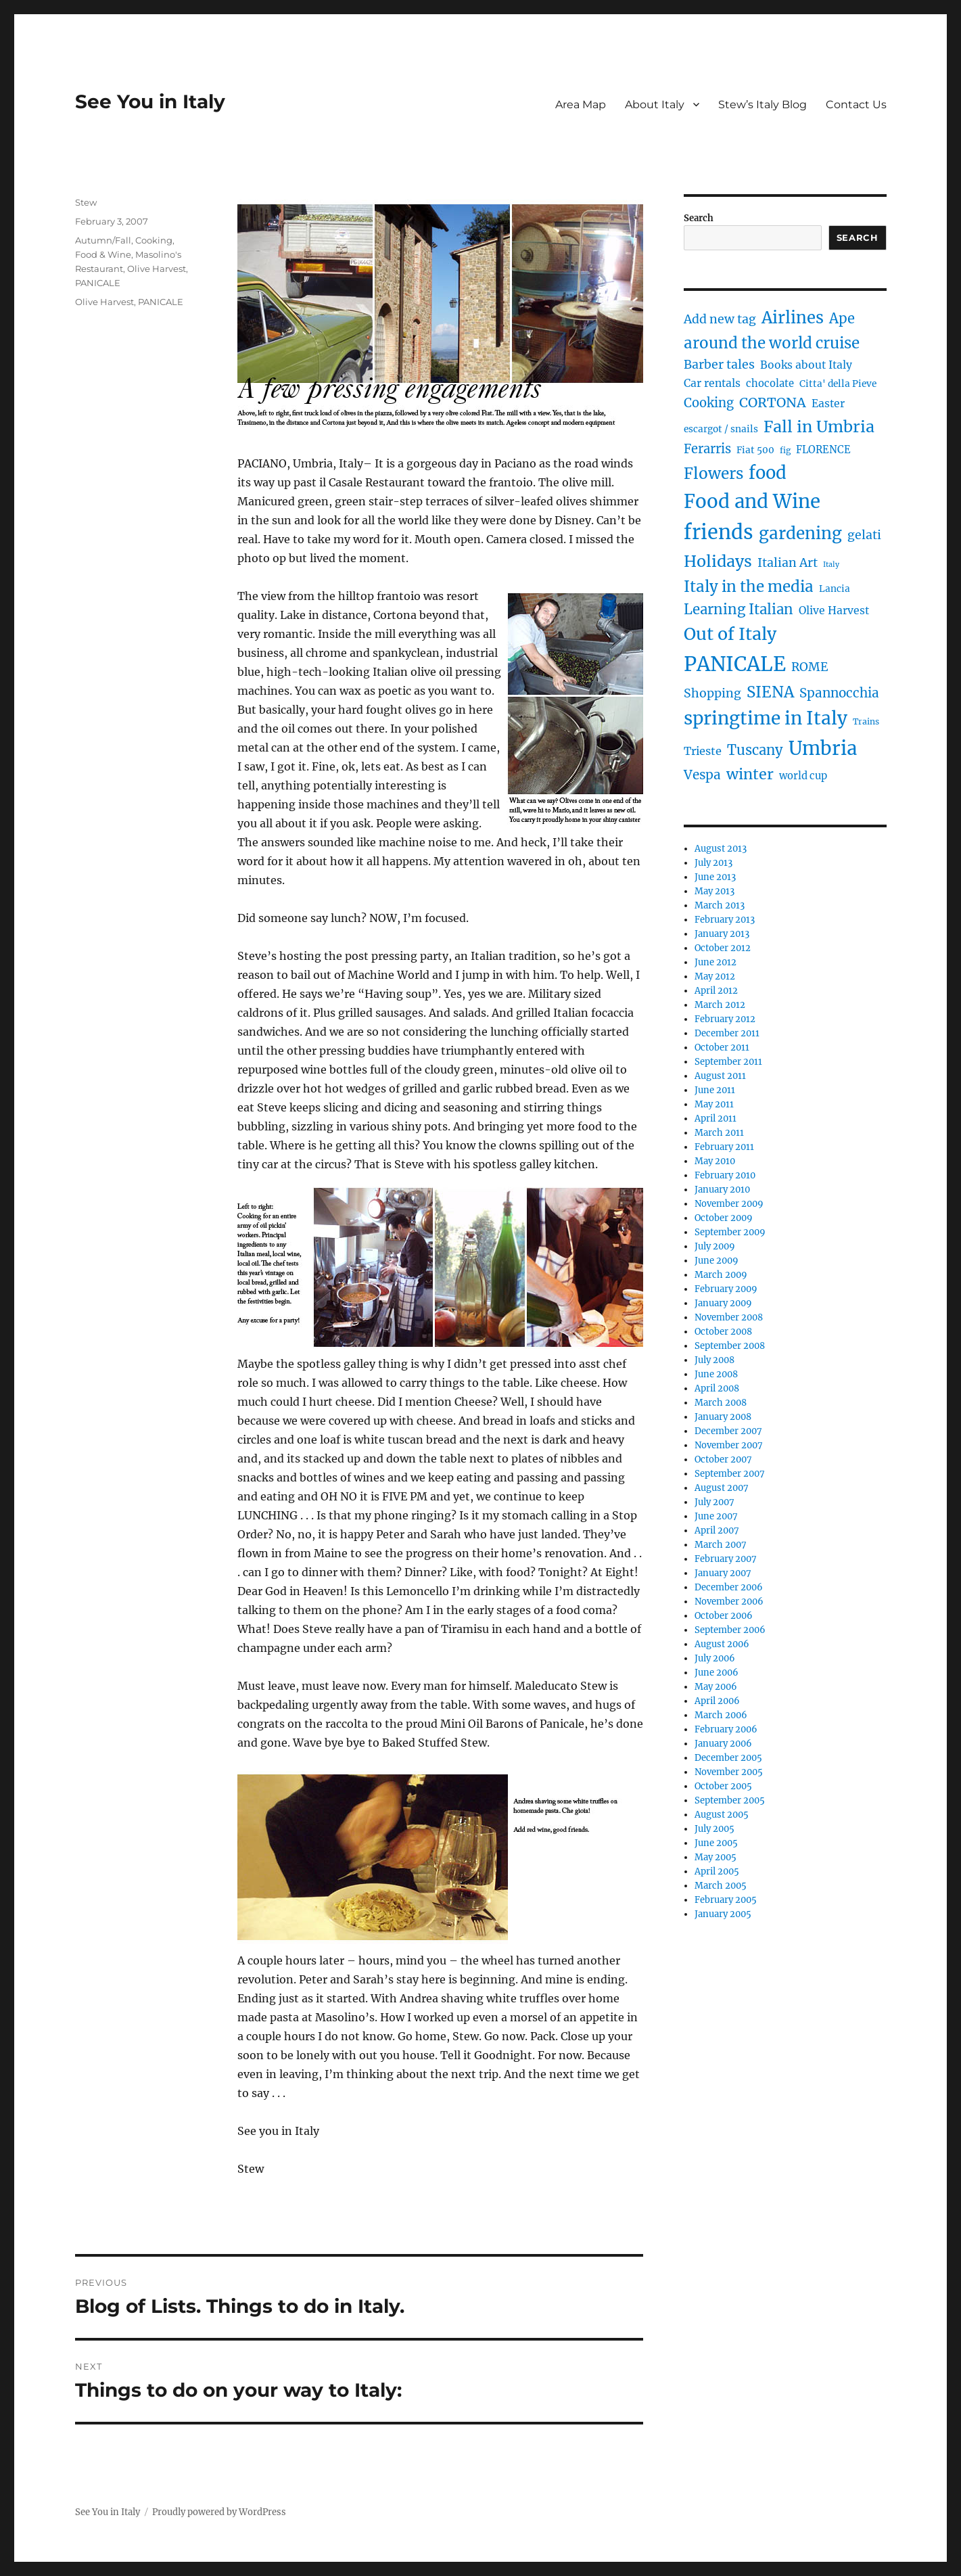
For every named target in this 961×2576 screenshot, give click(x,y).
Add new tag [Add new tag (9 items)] (720, 319)
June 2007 (716, 1516)
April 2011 (715, 1118)
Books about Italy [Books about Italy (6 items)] (806, 365)
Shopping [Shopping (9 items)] (712, 693)
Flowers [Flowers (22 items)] (713, 473)
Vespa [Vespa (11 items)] (702, 775)
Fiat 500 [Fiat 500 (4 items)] (755, 450)
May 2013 (714, 891)
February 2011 (724, 1147)
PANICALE (97, 282)
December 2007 (728, 1431)
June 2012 (715, 962)
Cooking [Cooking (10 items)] (709, 403)
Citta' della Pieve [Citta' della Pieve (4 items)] (837, 384)
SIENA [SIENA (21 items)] (770, 692)
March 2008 (721, 1402)
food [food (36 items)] (768, 473)
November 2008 (729, 1317)
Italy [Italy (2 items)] (831, 564)
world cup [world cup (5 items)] (803, 776)
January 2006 (723, 1743)
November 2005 (729, 1772)
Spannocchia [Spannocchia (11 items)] (839, 693)
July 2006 (715, 1658)
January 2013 (722, 934)
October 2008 (723, 1331)
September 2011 (728, 1061)
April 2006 (717, 1701)
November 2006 (729, 1601)
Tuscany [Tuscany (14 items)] (755, 749)
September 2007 (730, 1473)
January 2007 (723, 1573)
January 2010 (722, 1189)
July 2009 (715, 1246)
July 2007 (714, 1502)
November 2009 (729, 1204)
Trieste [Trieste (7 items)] (703, 751)
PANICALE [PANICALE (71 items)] (735, 663)
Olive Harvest (156, 268)
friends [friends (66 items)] (718, 532)
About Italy (654, 104)
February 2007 (726, 1559)
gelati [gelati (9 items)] (864, 535)
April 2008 (717, 1388)
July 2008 (714, 1360)
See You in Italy (150, 101)
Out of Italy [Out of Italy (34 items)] (730, 634)
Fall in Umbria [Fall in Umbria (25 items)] (819, 426)
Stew (86, 202)
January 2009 (723, 1303)
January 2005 (723, 1914)
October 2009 (724, 1218)
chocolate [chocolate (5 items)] (770, 383)
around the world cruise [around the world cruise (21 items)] (772, 343)
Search (698, 218)
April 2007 (717, 1530)
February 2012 (725, 1019)
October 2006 (724, 1616)
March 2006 (721, 1715)
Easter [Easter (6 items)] (828, 403)
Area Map (580, 104)
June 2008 (716, 1374)
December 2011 (727, 1033)
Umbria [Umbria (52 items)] (823, 748)
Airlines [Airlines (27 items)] (792, 317)
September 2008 (730, 1346)
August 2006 (722, 1644)
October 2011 (722, 1047)
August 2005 (722, 1814)
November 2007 (729, 1445)
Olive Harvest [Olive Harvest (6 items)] (834, 610)
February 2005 (726, 1900)
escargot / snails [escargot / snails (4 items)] (721, 429)
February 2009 (726, 1289)
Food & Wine (103, 254)
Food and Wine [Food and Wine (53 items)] (752, 501)
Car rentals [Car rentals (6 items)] (712, 383)
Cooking (153, 240)
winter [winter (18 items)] (750, 774)
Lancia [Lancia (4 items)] (834, 589)
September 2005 (730, 1800)
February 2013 (725, 919)
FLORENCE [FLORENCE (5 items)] (823, 450)
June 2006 (717, 1672)
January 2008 (723, 1417)
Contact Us (856, 104)
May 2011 (714, 1104)
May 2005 (715, 1857)
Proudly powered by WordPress (219, 2512)
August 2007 (722, 1488)
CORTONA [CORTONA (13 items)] (772, 402)
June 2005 (716, 1843)
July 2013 (713, 863)
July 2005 (714, 1829)
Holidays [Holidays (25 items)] (718, 561)
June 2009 (717, 1260)
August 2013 (721, 848)
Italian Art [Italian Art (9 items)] (787, 562)
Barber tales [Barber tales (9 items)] (719, 364)
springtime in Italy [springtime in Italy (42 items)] (765, 718)
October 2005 (723, 1786)
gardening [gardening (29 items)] (800, 533)
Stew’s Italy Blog (762, 104)
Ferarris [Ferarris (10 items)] (707, 449)
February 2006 (726, 1729)
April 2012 (716, 990)
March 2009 (721, 1275)
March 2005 (721, 1885)
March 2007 (721, 1544)
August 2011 (720, 1076)
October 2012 (723, 948)
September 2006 (730, 1630)
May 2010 (715, 1161)
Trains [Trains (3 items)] (866, 721)
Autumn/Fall (103, 240)
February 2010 (725, 1175)
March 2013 (720, 905)
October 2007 (723, 1459)
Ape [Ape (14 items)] (842, 318)
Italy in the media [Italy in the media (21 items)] (749, 586)
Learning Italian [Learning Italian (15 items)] (738, 609)
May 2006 (716, 1687)
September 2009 (730, 1232)
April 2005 (717, 1871)
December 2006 (729, 1587)
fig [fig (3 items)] (785, 450)
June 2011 (715, 1090)
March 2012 (720, 1005)
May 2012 (715, 976)
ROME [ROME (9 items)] (809, 667)
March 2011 (719, 1132)
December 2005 (728, 1758)
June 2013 (715, 877)
